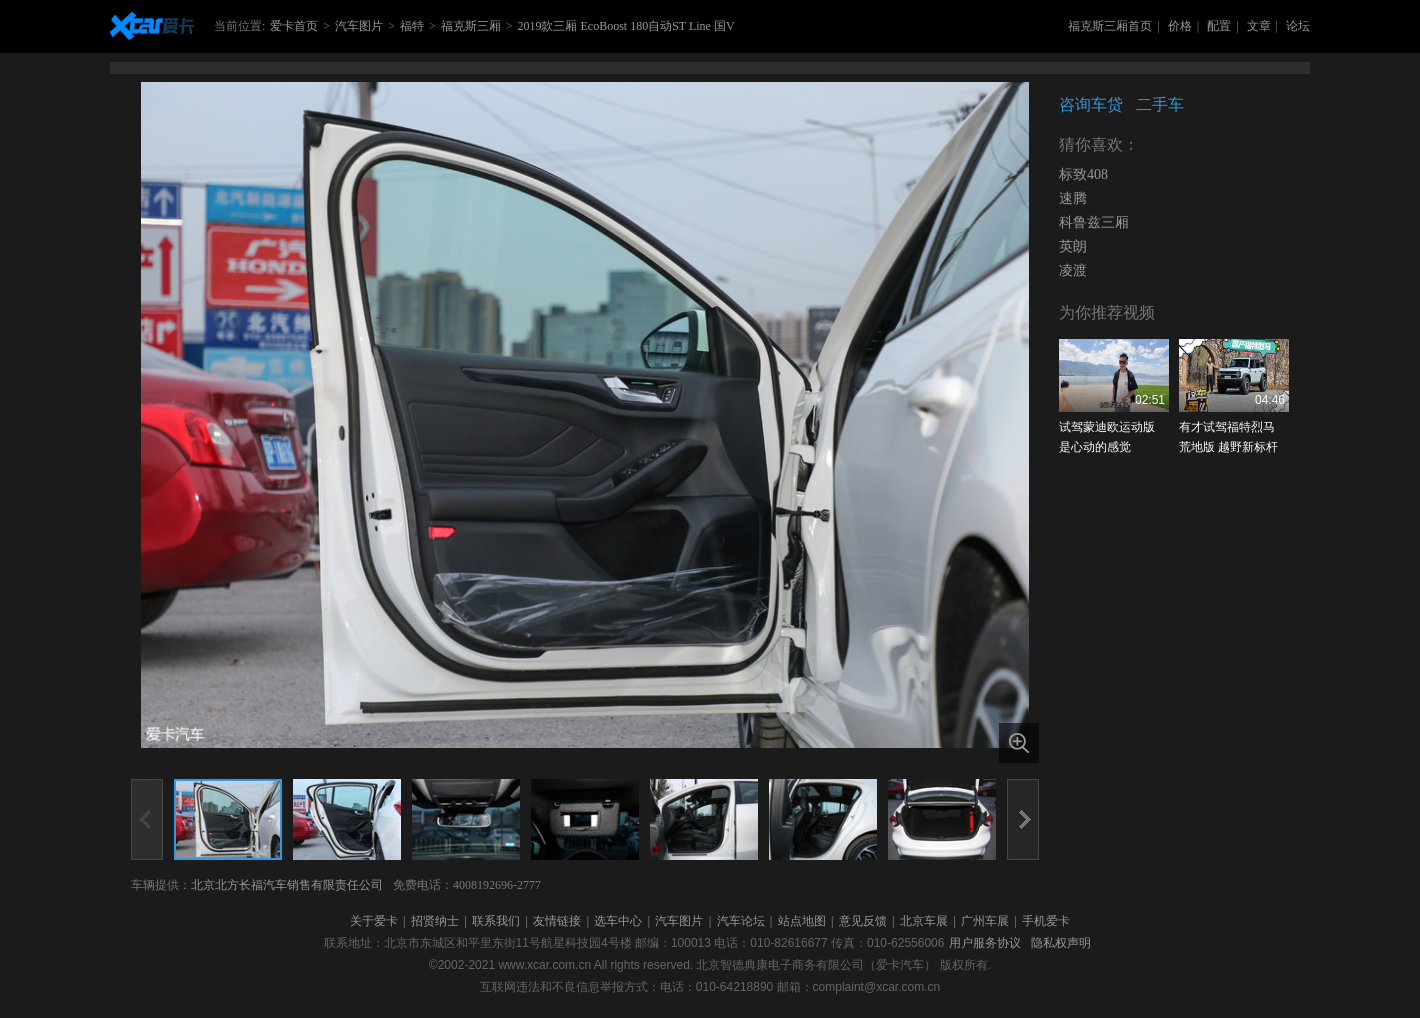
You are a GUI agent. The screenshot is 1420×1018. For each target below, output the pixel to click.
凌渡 (1073, 270)
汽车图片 (359, 26)
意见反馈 (863, 921)
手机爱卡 (1046, 921)
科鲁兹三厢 (1094, 222)
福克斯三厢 (471, 26)
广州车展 (985, 921)
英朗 (1073, 246)
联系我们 (496, 921)
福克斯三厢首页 (1110, 26)
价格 (1180, 26)
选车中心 (618, 921)
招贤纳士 (435, 921)
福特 (412, 26)
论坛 (1298, 26)
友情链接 (557, 921)
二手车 (1160, 104)
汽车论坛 (741, 921)
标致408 (1083, 174)
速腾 (1073, 198)
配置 (1219, 26)
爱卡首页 (294, 26)
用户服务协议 (985, 943)
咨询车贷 (1091, 104)
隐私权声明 (1061, 943)
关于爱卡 (374, 921)
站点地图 (802, 921)
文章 (1259, 26)
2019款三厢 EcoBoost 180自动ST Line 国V (625, 26)
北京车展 (924, 921)
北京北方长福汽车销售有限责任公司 (287, 885)
